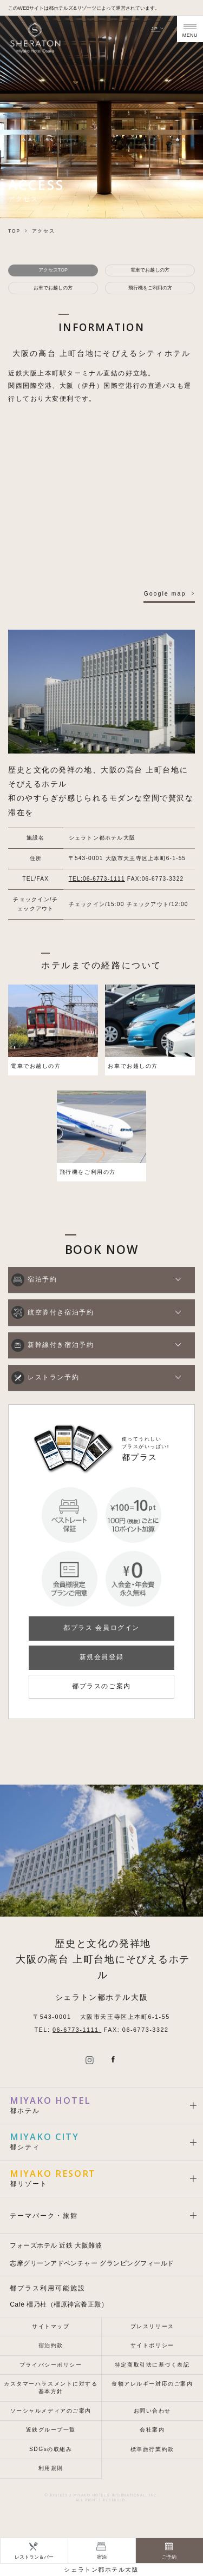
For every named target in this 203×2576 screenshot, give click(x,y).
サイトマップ (50, 2326)
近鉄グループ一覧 (51, 2430)
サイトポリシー (152, 2345)
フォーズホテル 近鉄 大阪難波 (56, 2245)
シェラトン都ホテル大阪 (101, 2569)
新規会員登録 (101, 1657)
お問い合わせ (152, 2411)
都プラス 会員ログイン (101, 1628)
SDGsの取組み (51, 2449)
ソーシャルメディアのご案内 (50, 2411)
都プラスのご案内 (101, 1686)
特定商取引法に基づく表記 (152, 2365)
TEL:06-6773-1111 (97, 879)
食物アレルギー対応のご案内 (152, 2384)
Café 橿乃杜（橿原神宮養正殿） (59, 2304)
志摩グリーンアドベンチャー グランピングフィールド (92, 2263)
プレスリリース (152, 2326)
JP (158, 28)
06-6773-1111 (77, 2029)
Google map (164, 593)
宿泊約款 (50, 2345)
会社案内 (152, 2430)
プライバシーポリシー (50, 2365)
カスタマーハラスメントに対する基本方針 (50, 2387)
